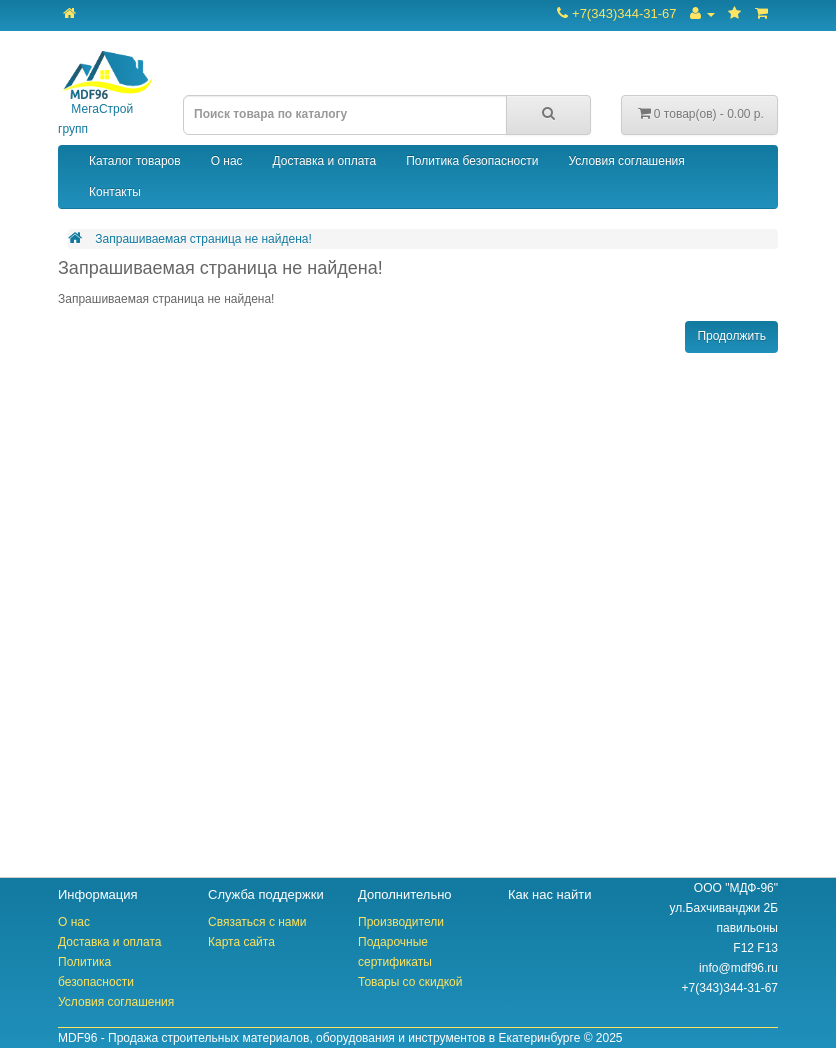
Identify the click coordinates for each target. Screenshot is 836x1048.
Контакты (115, 192)
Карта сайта (241, 942)
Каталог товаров (135, 161)
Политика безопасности (472, 161)
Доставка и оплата (325, 161)
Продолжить (731, 336)
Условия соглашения (626, 161)
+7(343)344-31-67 (616, 13)
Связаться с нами (257, 922)
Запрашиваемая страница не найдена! (203, 239)
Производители (401, 922)
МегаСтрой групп (105, 93)
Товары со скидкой (410, 982)
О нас (227, 161)
